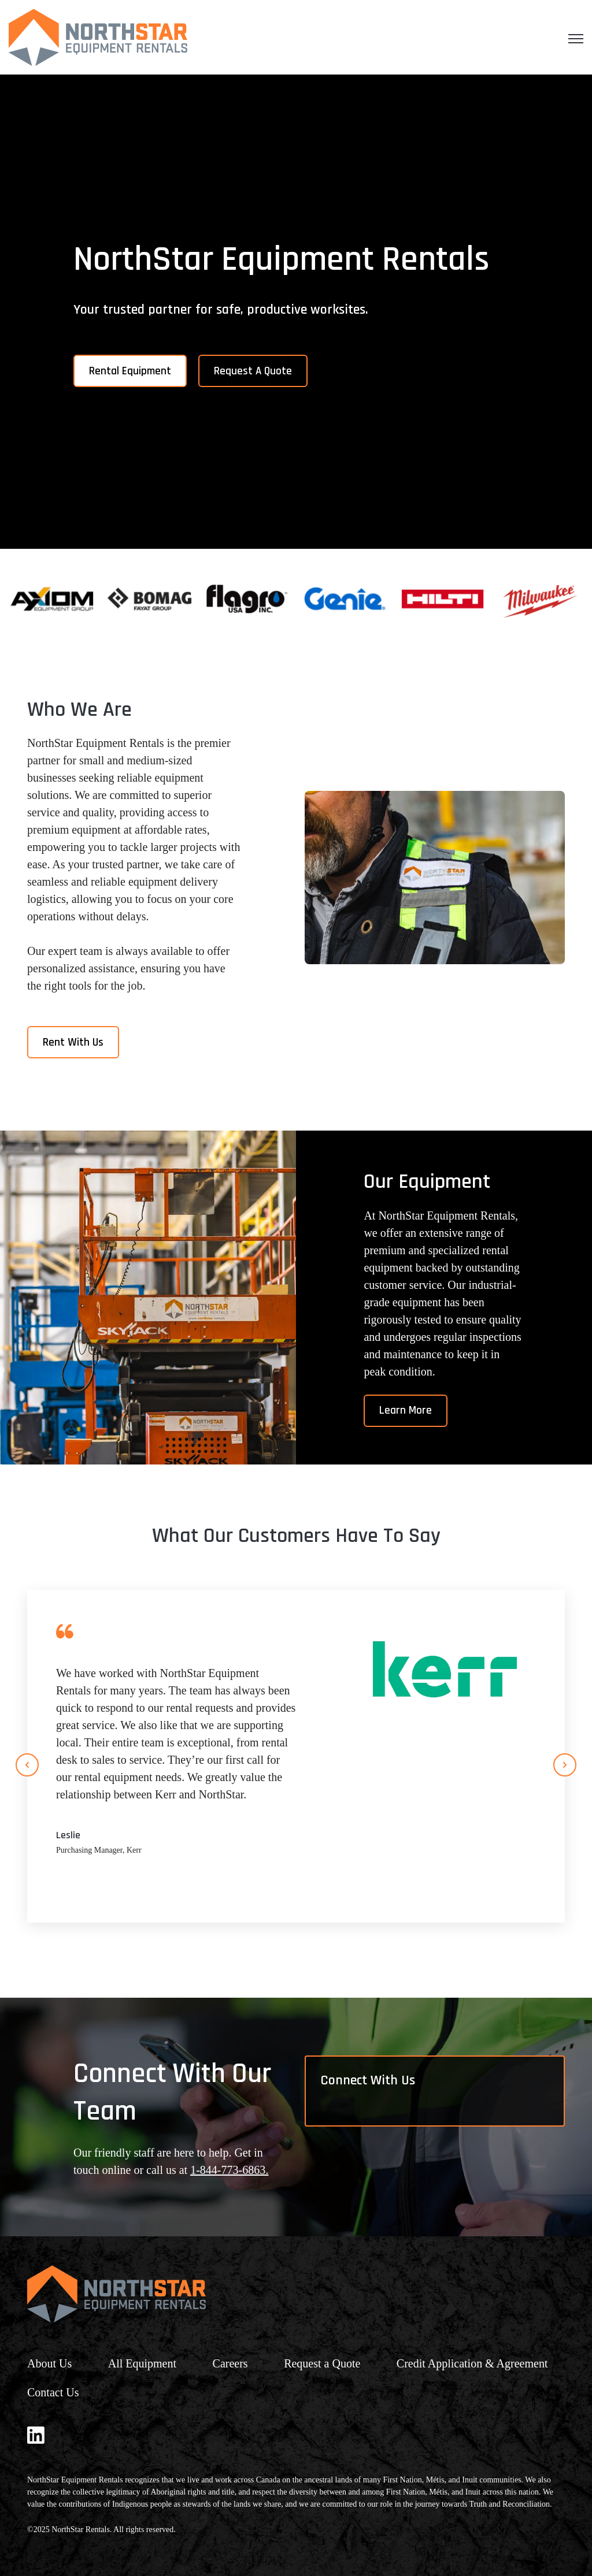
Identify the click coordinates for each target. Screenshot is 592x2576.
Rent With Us (73, 1042)
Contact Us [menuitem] (53, 2392)
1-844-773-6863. (229, 2170)
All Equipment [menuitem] (142, 2363)
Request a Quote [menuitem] (322, 2363)
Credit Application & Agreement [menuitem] (474, 2363)
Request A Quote (253, 371)
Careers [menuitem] (230, 2363)
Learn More (405, 1410)
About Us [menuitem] (49, 2363)
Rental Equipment (130, 371)
